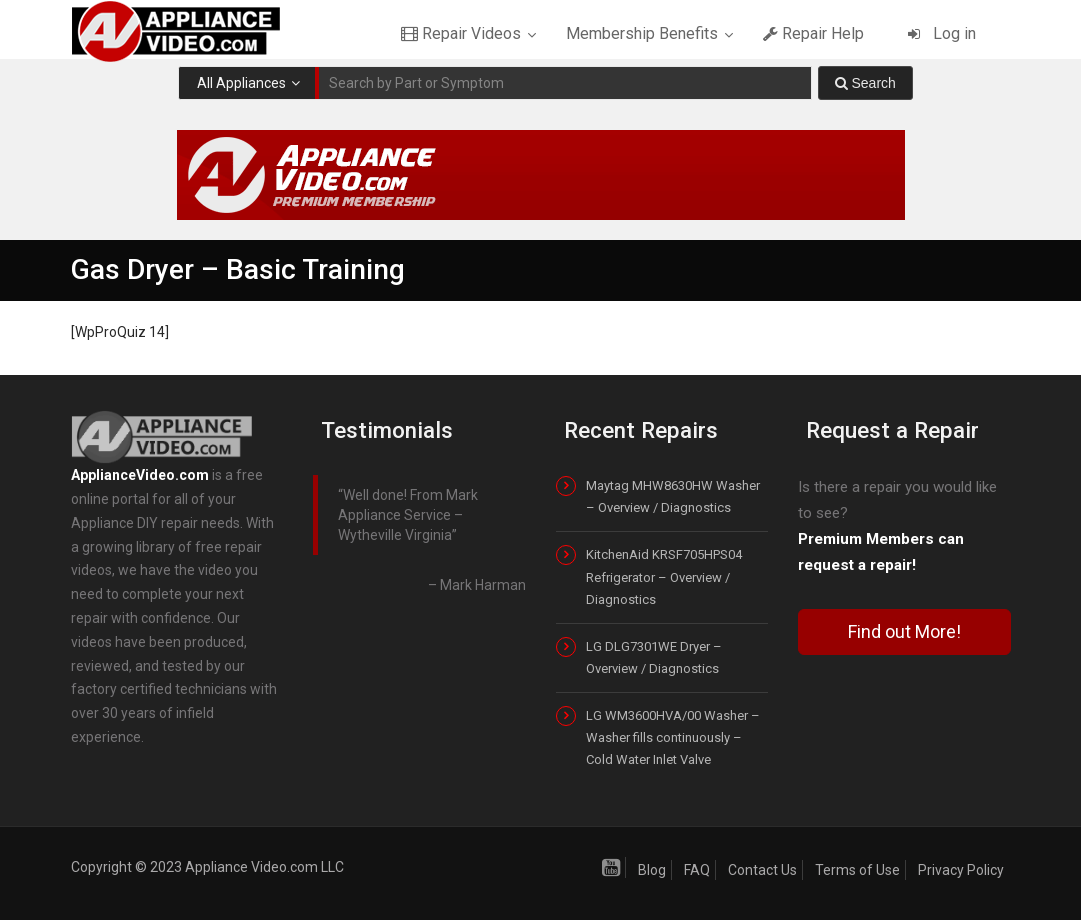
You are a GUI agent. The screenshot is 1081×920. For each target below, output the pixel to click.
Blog (652, 870)
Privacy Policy (961, 870)
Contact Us (762, 870)
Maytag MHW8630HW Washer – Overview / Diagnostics (673, 496)
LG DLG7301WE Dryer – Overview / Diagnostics (654, 657)
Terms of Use (857, 870)
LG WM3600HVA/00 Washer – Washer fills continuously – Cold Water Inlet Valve (673, 737)
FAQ (697, 870)
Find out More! (904, 631)
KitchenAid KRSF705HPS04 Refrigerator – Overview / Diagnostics (664, 576)
